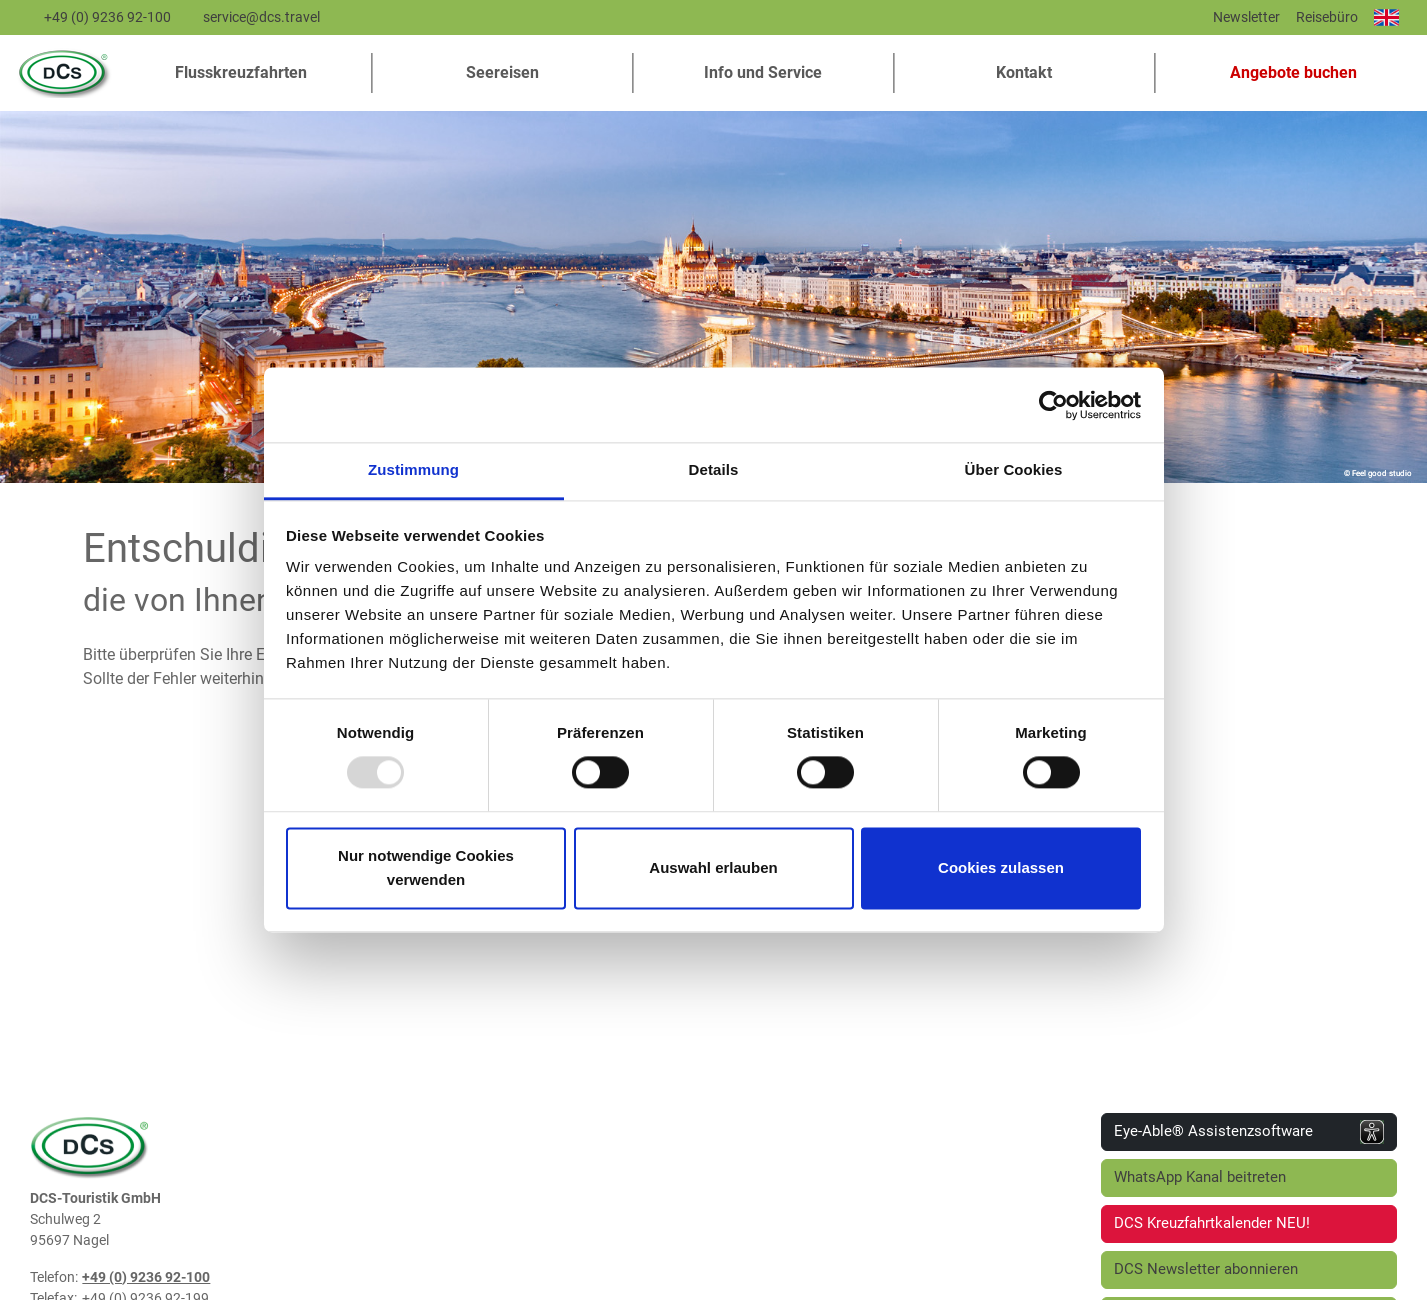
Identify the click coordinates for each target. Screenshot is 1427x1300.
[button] (1285, 73)
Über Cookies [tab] (1014, 469)
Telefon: (54, 1277)
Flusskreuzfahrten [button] (241, 72)
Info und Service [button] (763, 72)
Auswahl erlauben (713, 867)
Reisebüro (1327, 17)
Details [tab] (714, 469)
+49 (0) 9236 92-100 (107, 17)
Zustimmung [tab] (413, 469)
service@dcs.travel (261, 17)
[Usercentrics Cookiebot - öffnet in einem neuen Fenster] (1053, 405)
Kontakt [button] (1024, 72)
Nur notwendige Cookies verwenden (426, 867)
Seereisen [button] (502, 72)
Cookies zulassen (1001, 867)
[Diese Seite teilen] (1191, 22)
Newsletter (1246, 17)
